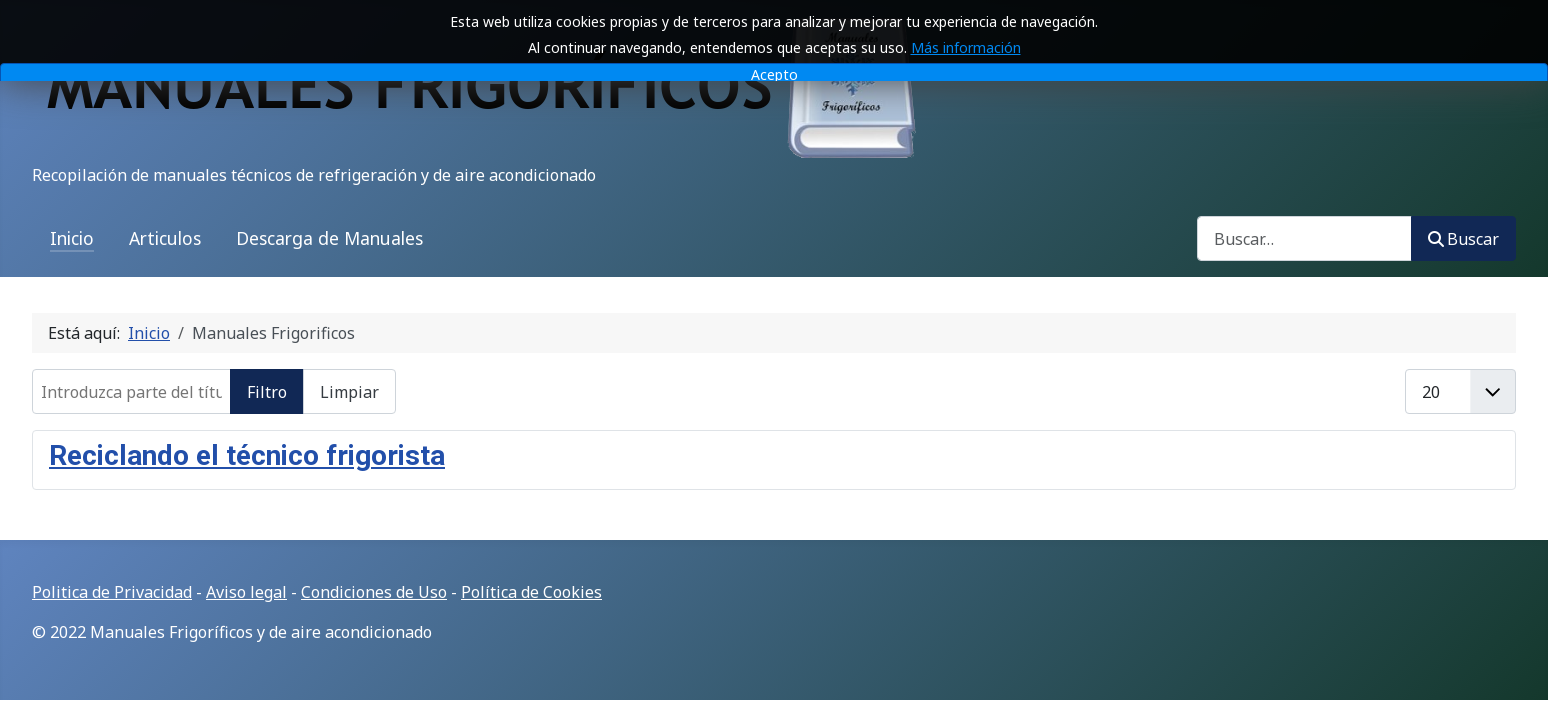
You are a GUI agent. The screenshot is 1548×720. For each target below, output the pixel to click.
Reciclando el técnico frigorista (247, 455)
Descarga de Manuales (329, 238)
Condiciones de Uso (374, 592)
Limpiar (349, 392)
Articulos (165, 238)
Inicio (72, 238)
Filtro (267, 392)
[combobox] (1304, 238)
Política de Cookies (531, 592)
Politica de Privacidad (112, 592)
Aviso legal (246, 592)
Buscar (1463, 239)
